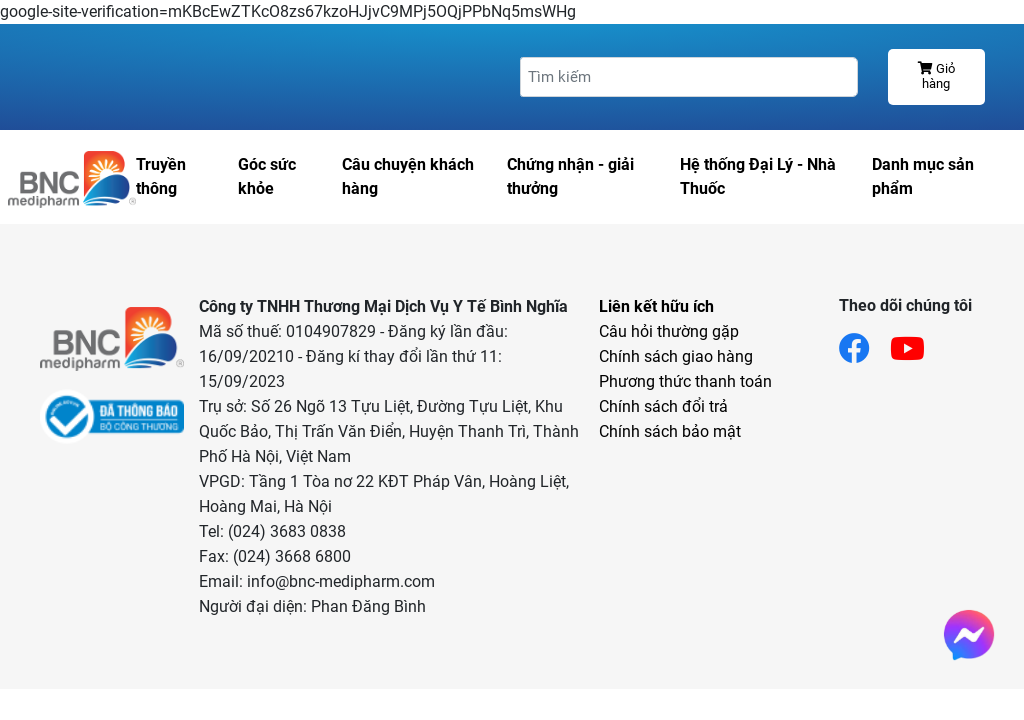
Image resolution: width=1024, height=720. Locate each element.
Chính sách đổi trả (663, 406)
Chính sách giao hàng (676, 356)
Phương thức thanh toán (685, 381)
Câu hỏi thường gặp (669, 331)
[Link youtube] (917, 342)
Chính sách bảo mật (670, 431)
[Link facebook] (864, 342)
